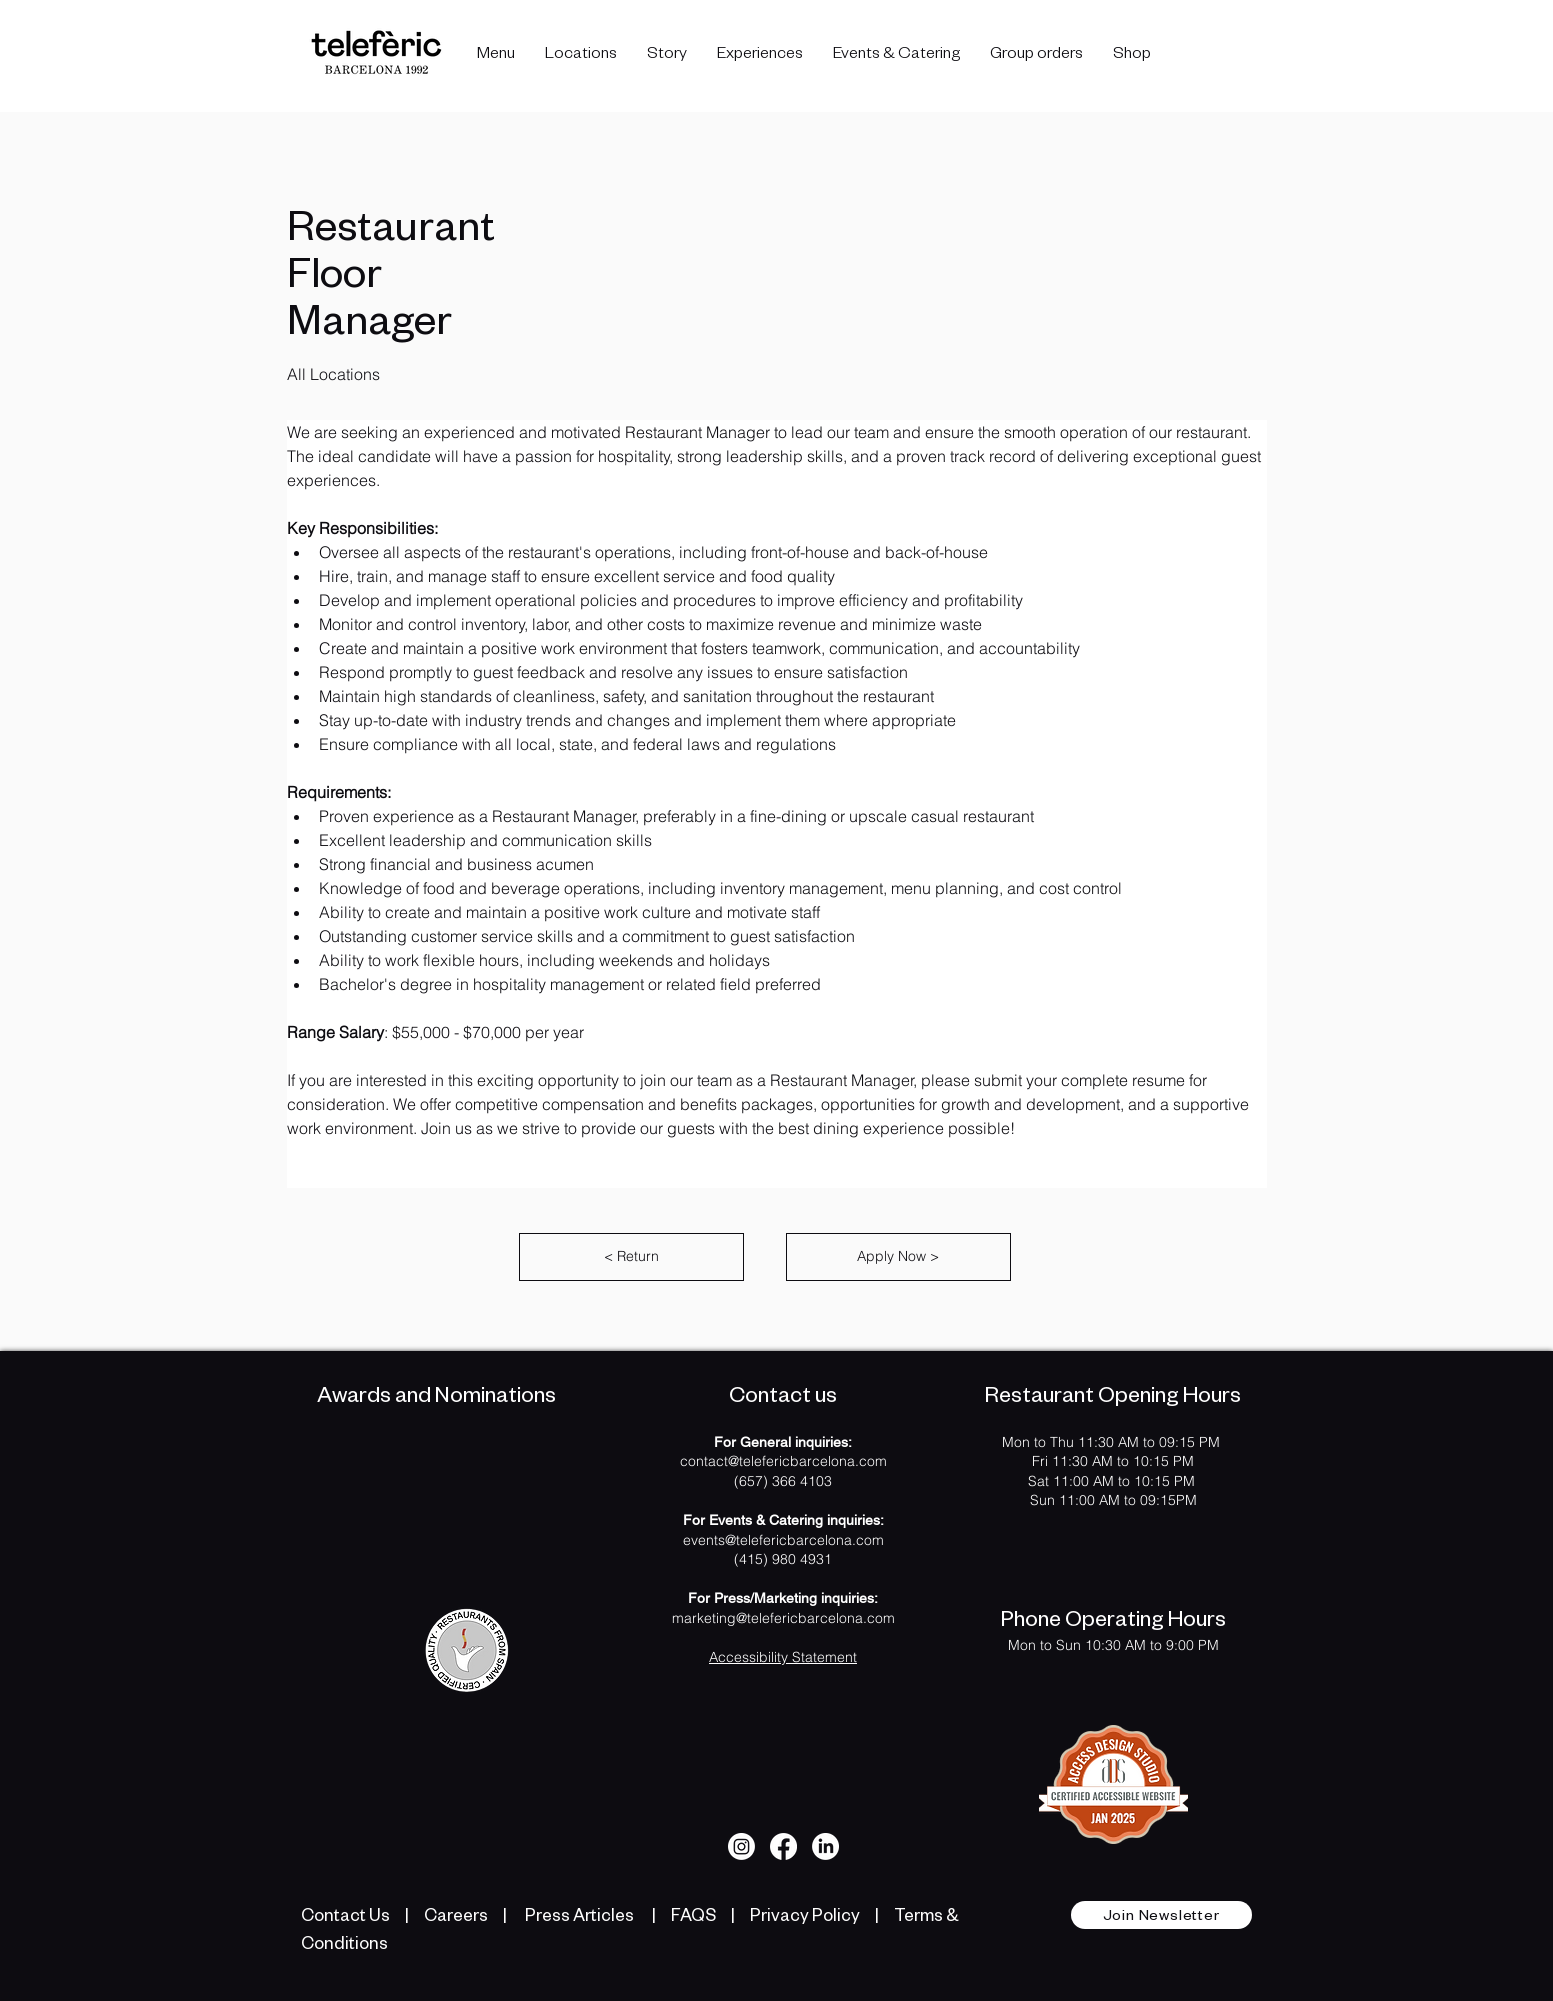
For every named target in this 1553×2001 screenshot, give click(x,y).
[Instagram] (741, 1846)
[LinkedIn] (825, 1846)
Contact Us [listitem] (345, 1914)
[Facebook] (783, 1846)
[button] (581, 56)
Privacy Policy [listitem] (805, 1914)
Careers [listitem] (457, 1914)
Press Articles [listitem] (579, 1914)
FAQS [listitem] (692, 1914)
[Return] (631, 1257)
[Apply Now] (898, 1257)
